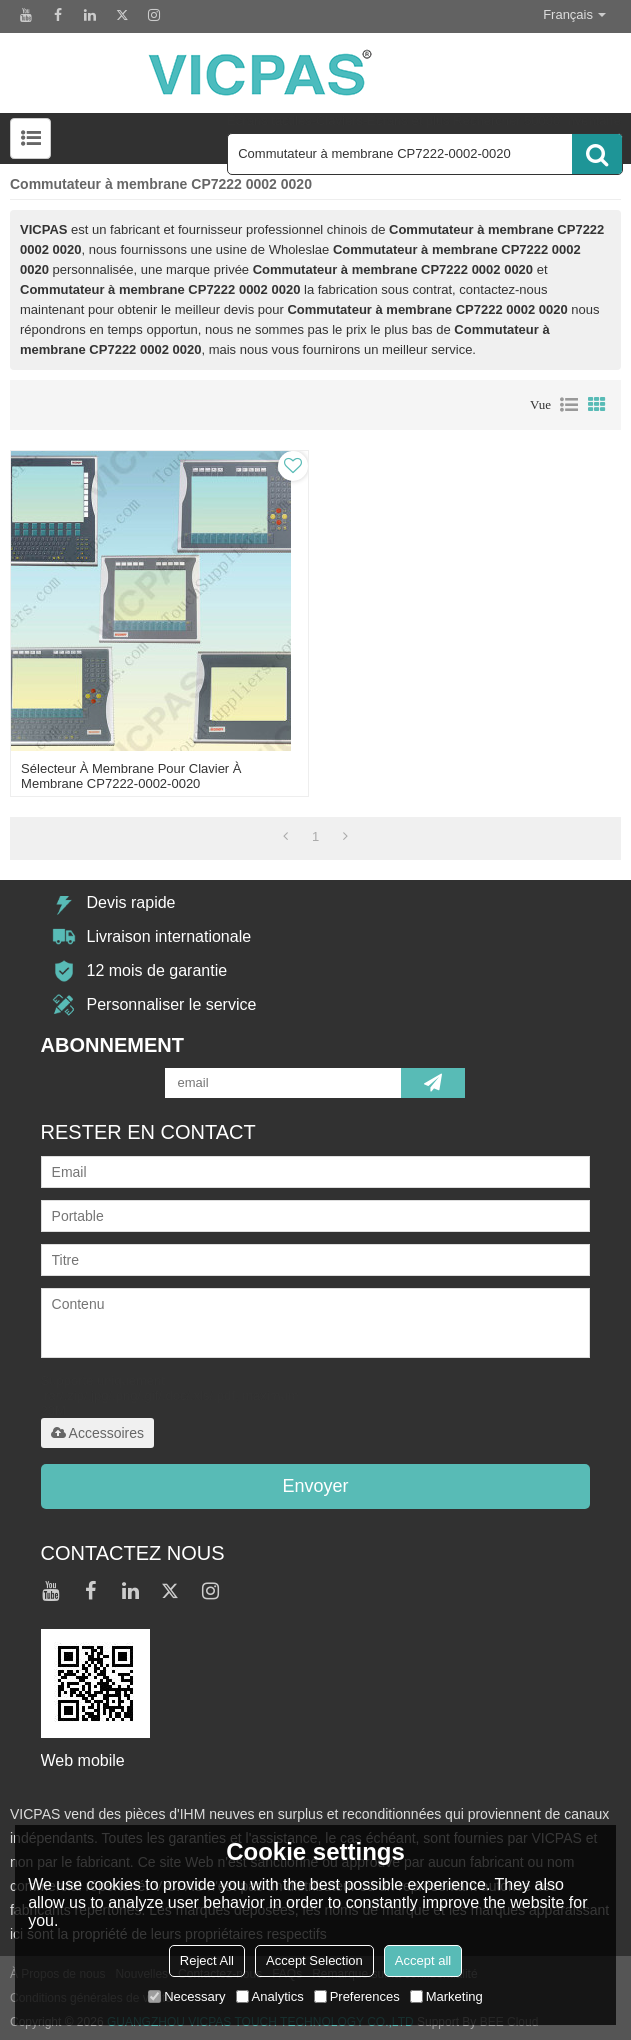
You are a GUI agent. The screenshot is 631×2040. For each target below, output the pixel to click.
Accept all (423, 1960)
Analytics (270, 1996)
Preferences (357, 1996)
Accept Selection (314, 1960)
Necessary (186, 1996)
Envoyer (315, 1486)
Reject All (207, 1960)
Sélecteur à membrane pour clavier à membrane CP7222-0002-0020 (131, 776)
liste (569, 405)
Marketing (446, 1996)
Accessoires (97, 1433)
